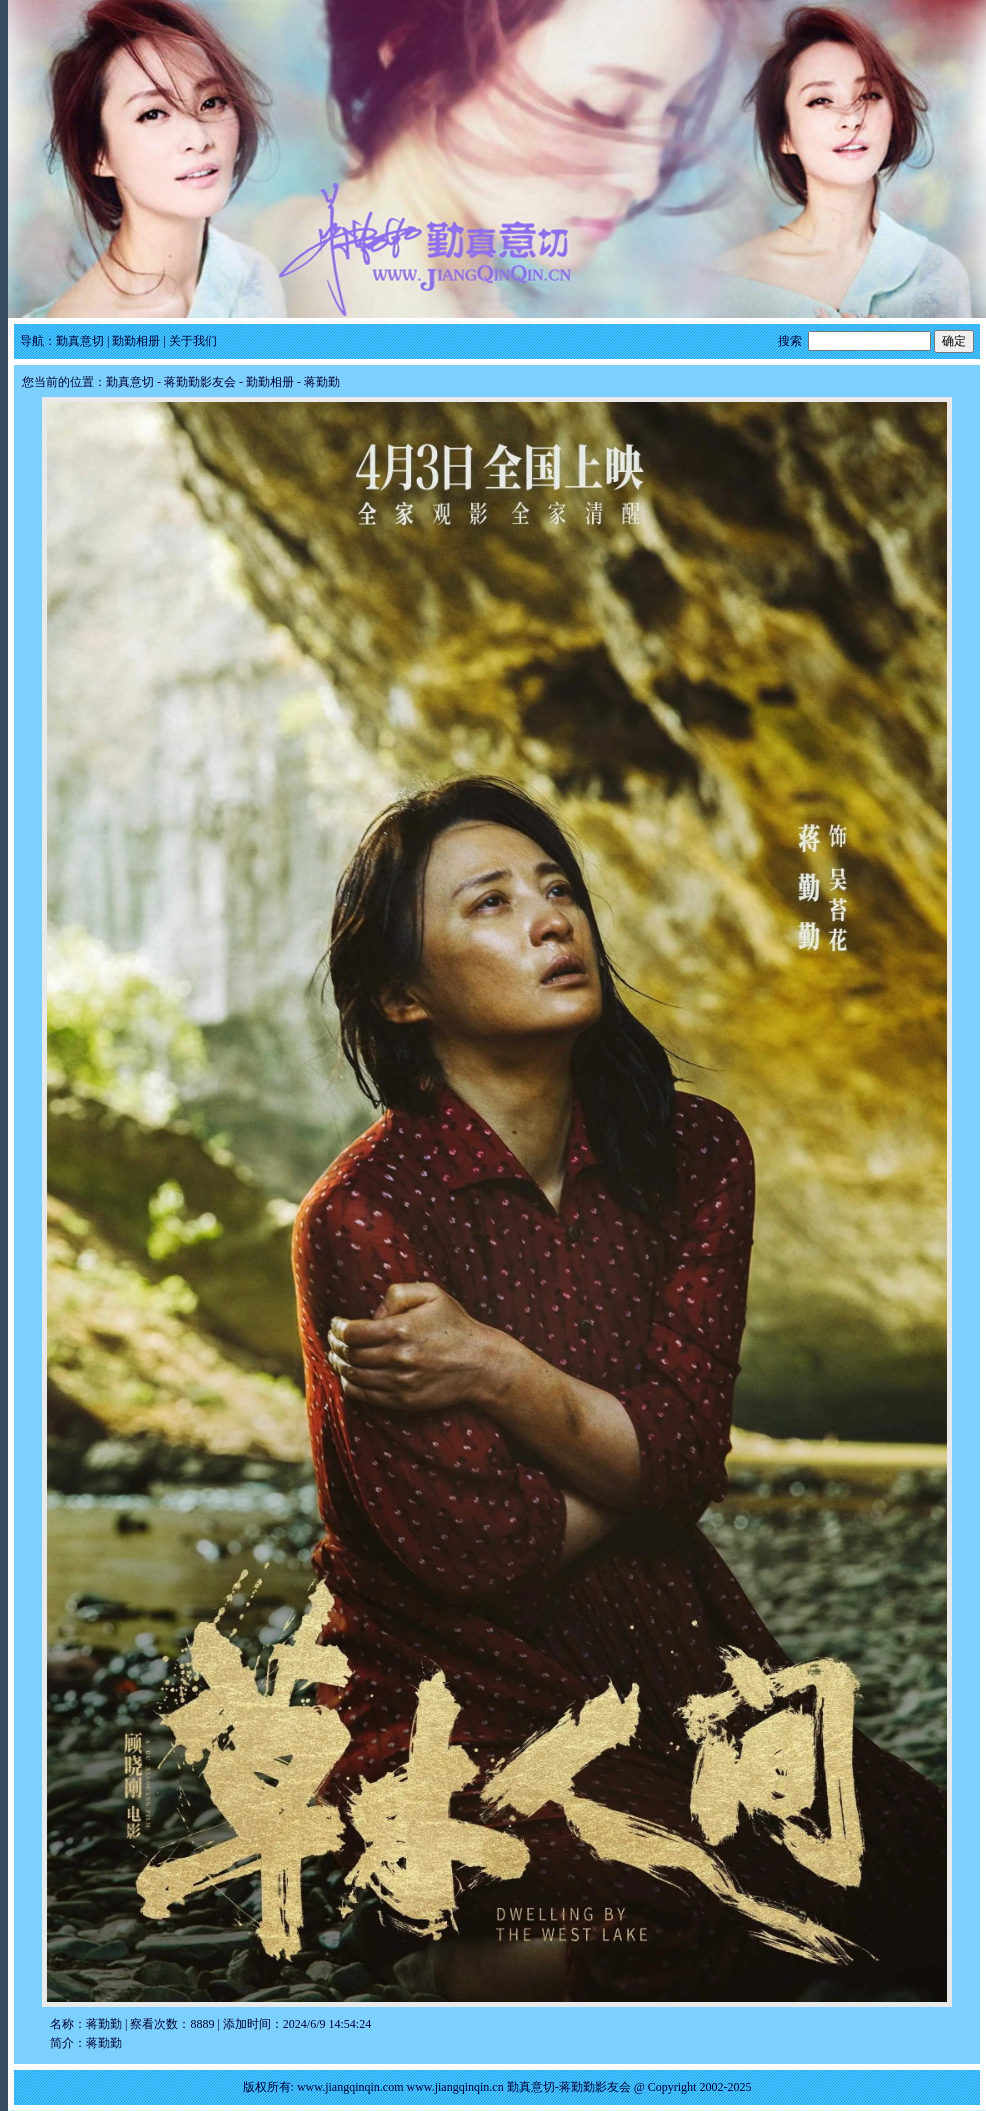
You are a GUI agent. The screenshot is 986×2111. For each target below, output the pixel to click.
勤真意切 (80, 341)
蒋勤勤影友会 (200, 382)
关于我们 (193, 341)
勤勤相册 (136, 341)
